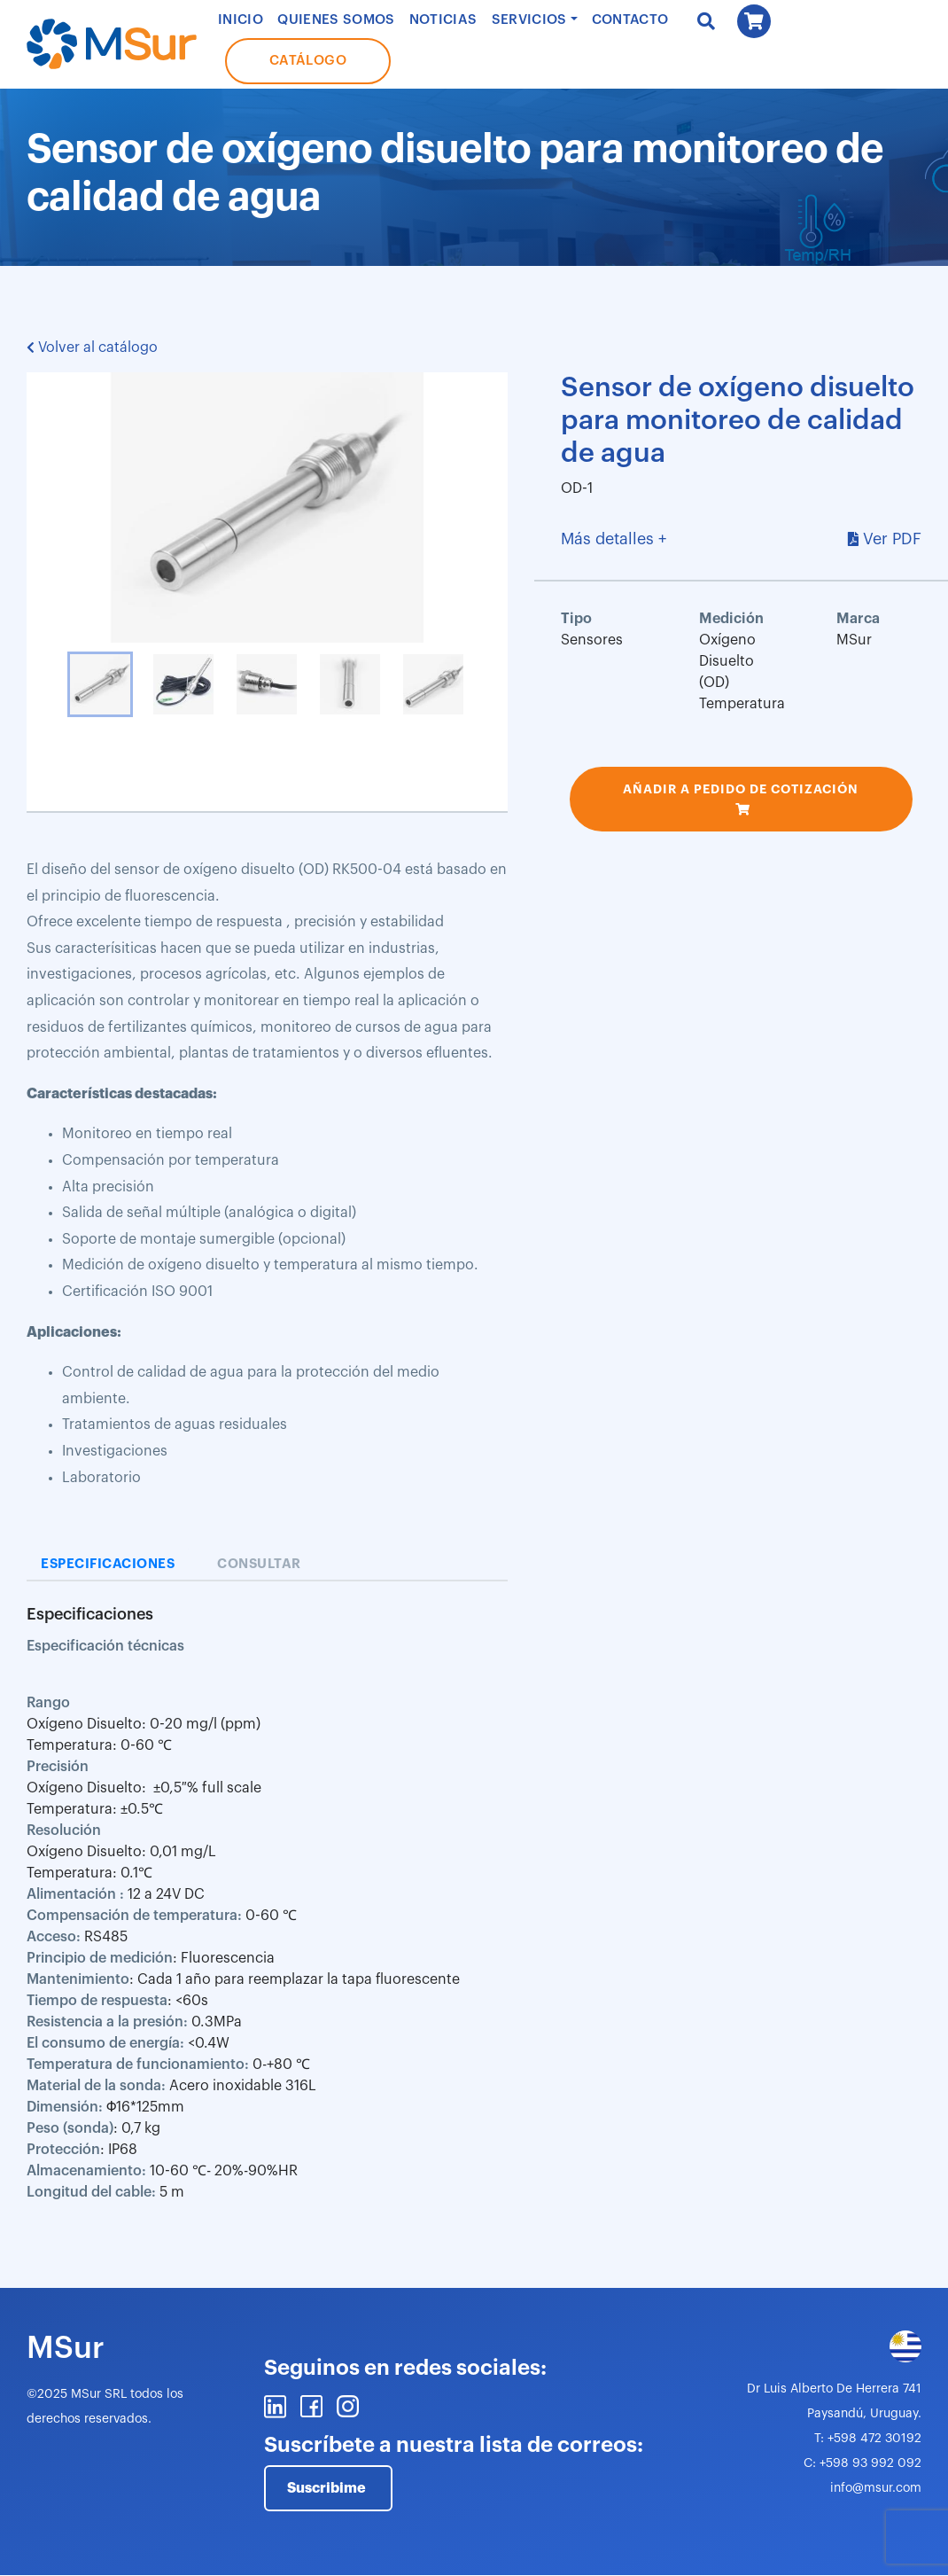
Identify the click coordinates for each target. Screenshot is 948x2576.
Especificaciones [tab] (108, 1564)
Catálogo (307, 60)
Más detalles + (613, 539)
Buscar (706, 21)
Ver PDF (892, 539)
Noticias (443, 20)
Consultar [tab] (259, 1564)
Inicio (240, 20)
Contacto (630, 20)
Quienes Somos (336, 20)
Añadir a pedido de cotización (741, 789)
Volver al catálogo (92, 347)
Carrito (754, 21)
